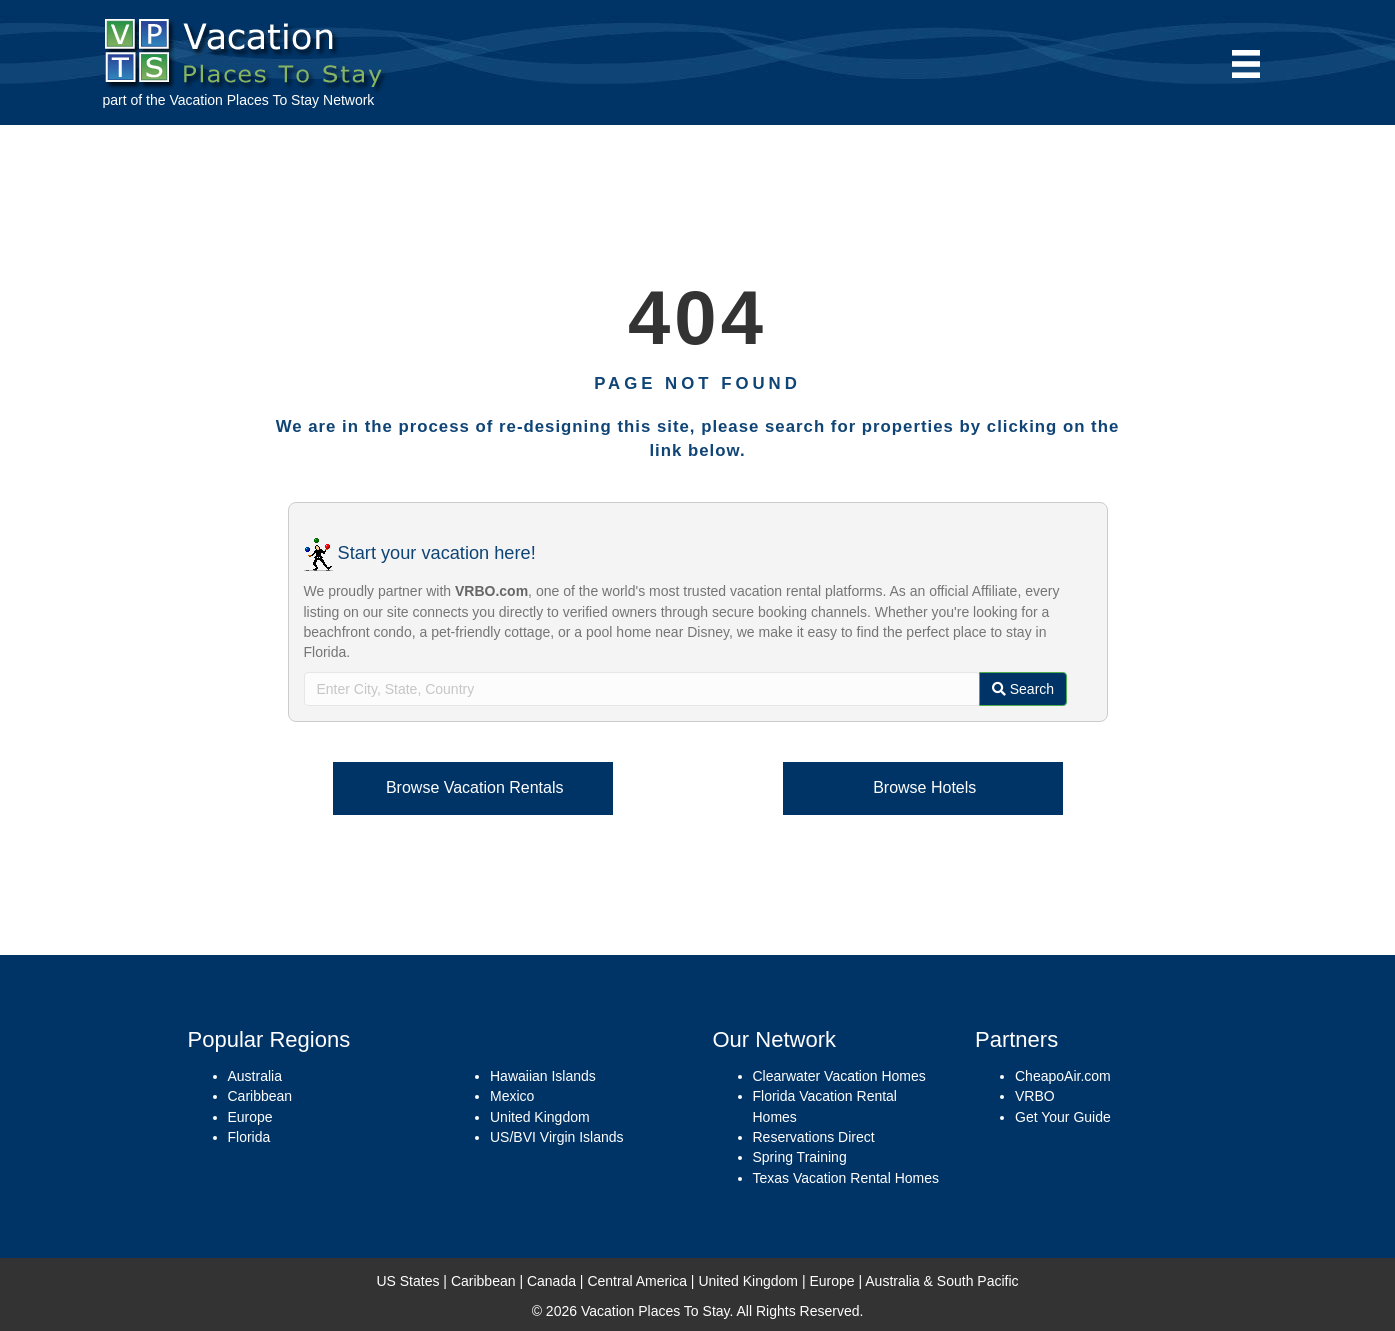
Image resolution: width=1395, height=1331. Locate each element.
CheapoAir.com (1063, 1076)
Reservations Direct (814, 1137)
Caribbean (260, 1096)
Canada (551, 1281)
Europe (250, 1117)
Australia (255, 1076)
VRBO (1035, 1096)
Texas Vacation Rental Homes (846, 1178)
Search (1023, 689)
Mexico (512, 1096)
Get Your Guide (1063, 1117)
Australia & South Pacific (941, 1281)
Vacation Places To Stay (244, 100)
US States (407, 1281)
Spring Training (800, 1157)
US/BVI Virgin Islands (557, 1137)
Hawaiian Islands (543, 1076)
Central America (637, 1281)
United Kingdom (540, 1117)
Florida (249, 1137)
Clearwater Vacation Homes (839, 1076)
